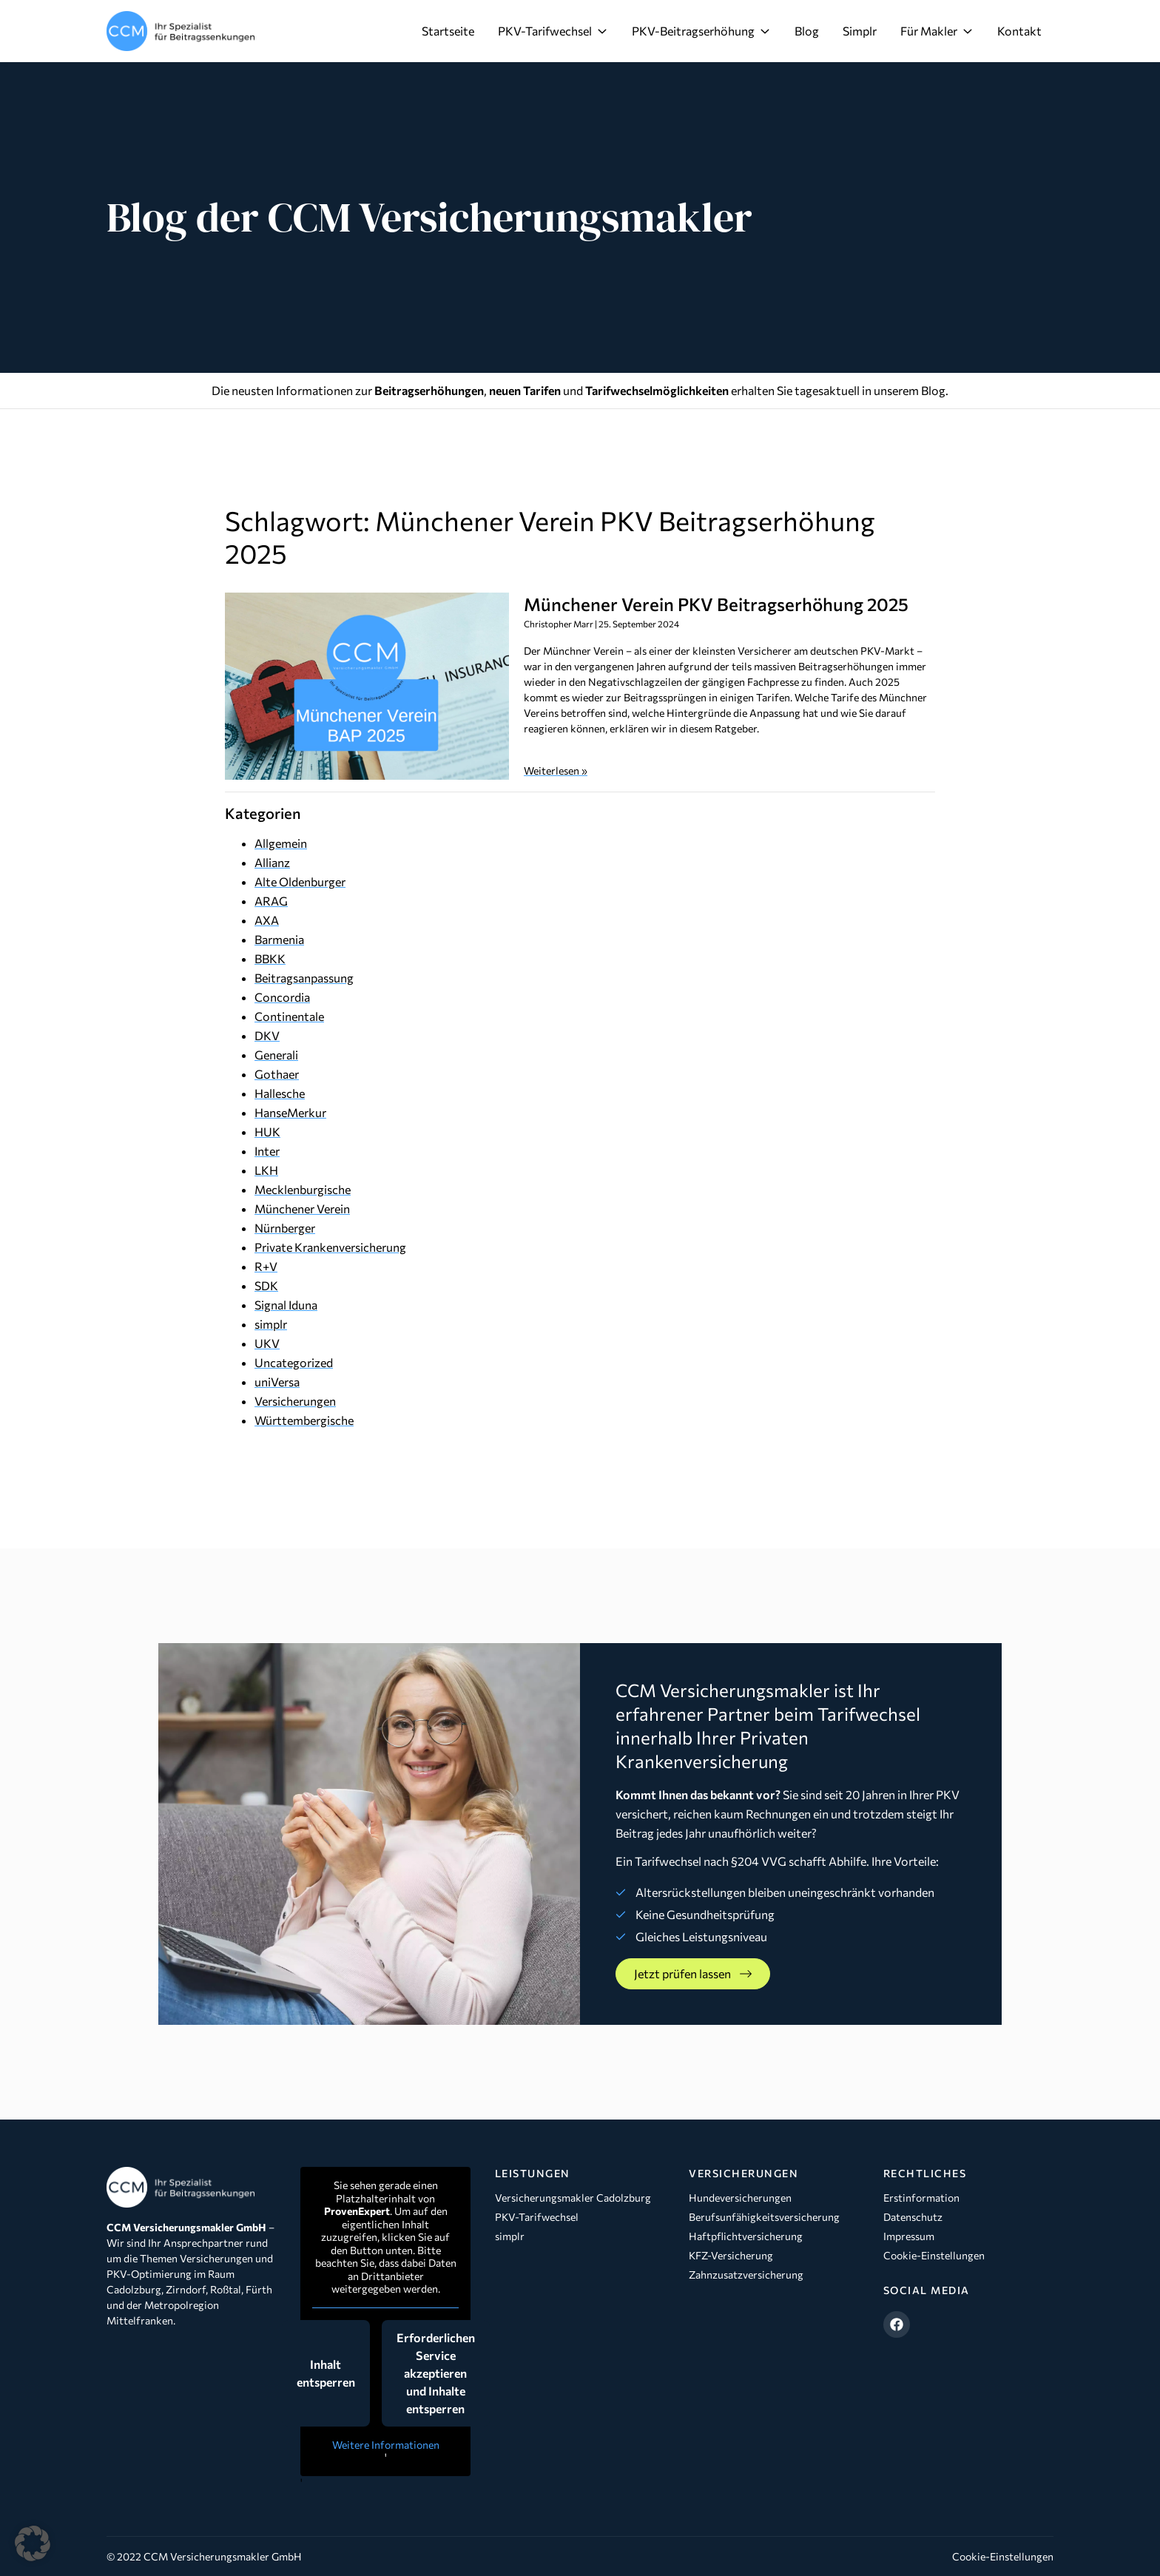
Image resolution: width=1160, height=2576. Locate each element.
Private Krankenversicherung (330, 1247)
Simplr (860, 31)
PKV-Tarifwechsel (553, 31)
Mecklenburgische (302, 1189)
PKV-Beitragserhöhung (701, 31)
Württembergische (304, 1420)
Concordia (282, 997)
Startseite (448, 31)
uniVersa (277, 1382)
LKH (266, 1170)
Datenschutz (912, 2217)
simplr (270, 1324)
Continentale (289, 1016)
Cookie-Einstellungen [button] (1002, 2556)
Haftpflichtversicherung (746, 2236)
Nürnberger (284, 1228)
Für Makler (937, 31)
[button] (32, 2543)
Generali (276, 1055)
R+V (265, 1266)
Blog (807, 31)
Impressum (908, 2236)
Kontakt (1019, 31)
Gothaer (276, 1074)
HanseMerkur (290, 1112)
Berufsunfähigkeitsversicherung (764, 2217)
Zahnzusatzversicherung (746, 2274)
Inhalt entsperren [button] (326, 2373)
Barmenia (279, 939)
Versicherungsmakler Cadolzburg (573, 2197)
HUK (267, 1132)
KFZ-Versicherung (731, 2255)
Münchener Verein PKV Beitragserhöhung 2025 (716, 604)
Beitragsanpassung (304, 978)
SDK (266, 1285)
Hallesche (279, 1093)
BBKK (270, 958)
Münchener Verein (302, 1208)
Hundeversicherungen (740, 2197)
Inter (267, 1151)
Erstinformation (921, 2197)
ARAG (271, 901)
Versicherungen (295, 1401)
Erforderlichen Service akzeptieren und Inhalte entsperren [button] (436, 2372)
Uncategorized (293, 1362)
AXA (266, 920)
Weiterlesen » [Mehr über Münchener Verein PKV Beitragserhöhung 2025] (555, 770)
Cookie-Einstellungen (934, 2255)
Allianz (272, 862)
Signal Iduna (285, 1305)
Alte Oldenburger (299, 881)
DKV (267, 1035)
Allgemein (280, 843)
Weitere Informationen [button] (385, 2444)
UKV (267, 1343)
